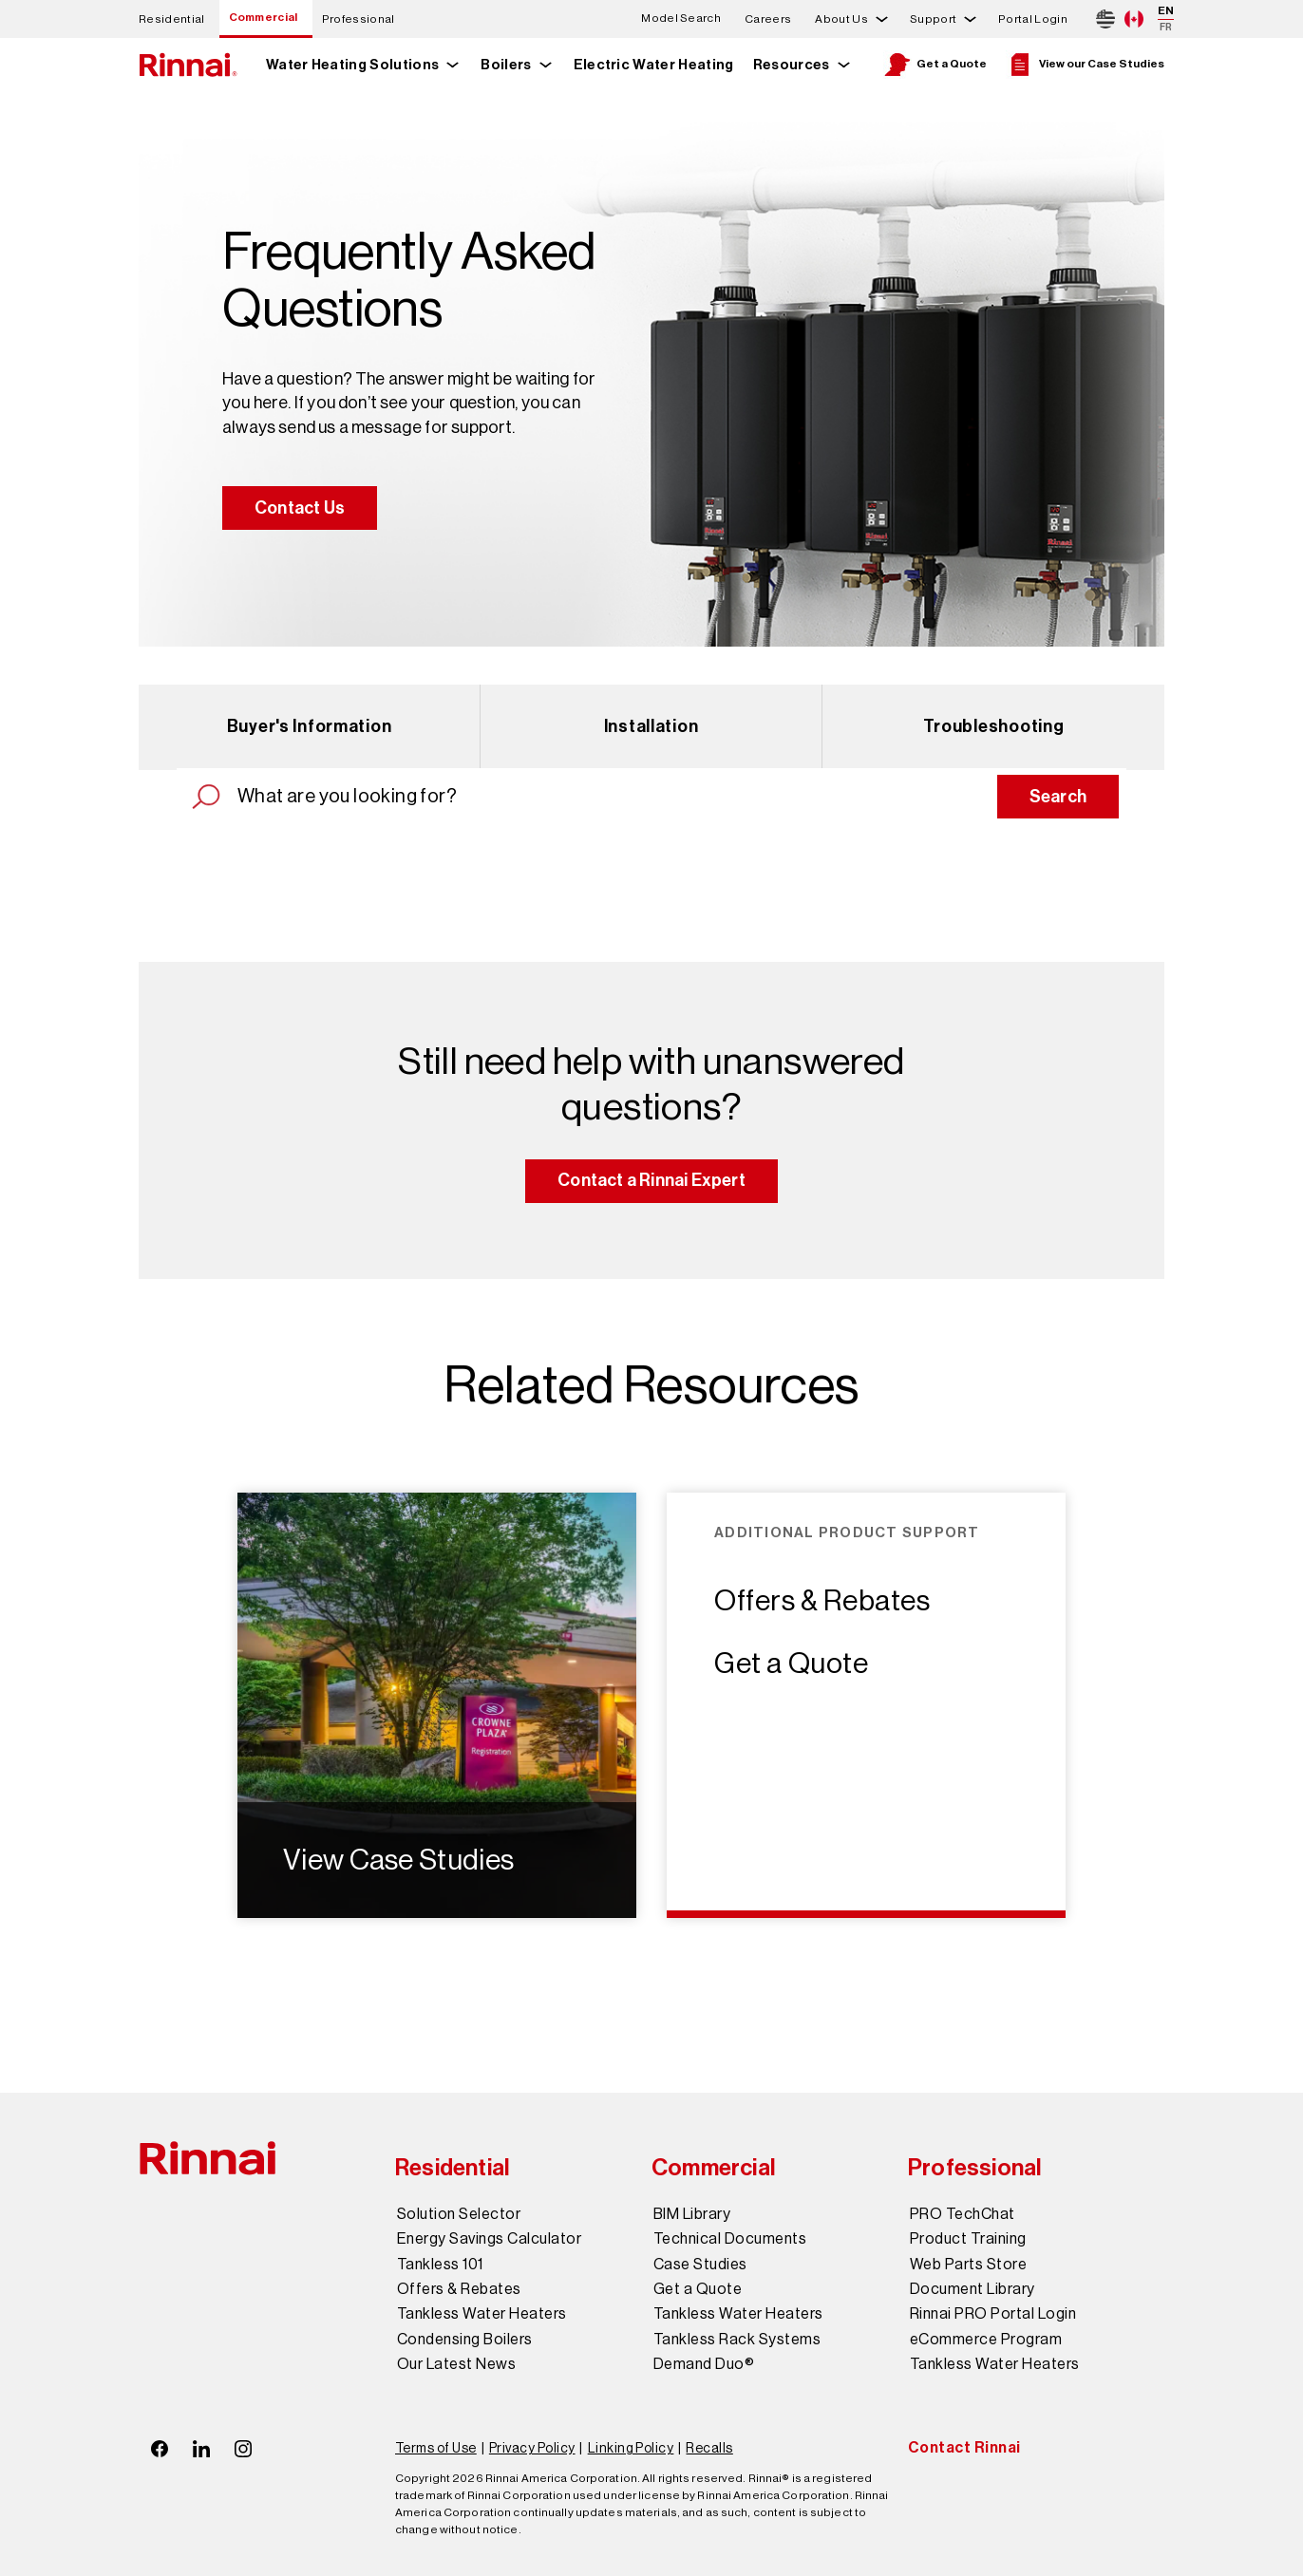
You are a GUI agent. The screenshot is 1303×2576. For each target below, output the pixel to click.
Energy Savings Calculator (489, 2238)
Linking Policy (631, 2447)
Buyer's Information (309, 726)
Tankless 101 (440, 2264)
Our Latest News (456, 2364)
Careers (768, 19)
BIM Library (691, 2214)
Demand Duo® (703, 2364)
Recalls (709, 2447)
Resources (791, 64)
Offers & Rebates (822, 1601)
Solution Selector (458, 2214)
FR (1166, 26)
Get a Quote (935, 64)
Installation (651, 726)
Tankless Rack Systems (737, 2339)
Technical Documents (729, 2238)
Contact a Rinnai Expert (651, 1180)
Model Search (681, 18)
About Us (841, 19)
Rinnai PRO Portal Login (993, 2313)
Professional (358, 19)
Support (933, 19)
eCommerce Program (986, 2339)
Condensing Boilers (465, 2339)
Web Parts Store (968, 2264)
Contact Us (300, 508)
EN (1166, 10)
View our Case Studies (1085, 64)
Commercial (263, 17)
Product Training (968, 2238)
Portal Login (1032, 19)
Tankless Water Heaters (482, 2313)
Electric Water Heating (654, 64)
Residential (172, 19)
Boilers (506, 64)
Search (1057, 796)
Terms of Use (436, 2447)
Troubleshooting (994, 726)
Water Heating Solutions (352, 64)
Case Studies (700, 2264)
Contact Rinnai (964, 2447)
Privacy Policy (532, 2447)
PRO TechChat (962, 2214)
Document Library (972, 2289)
